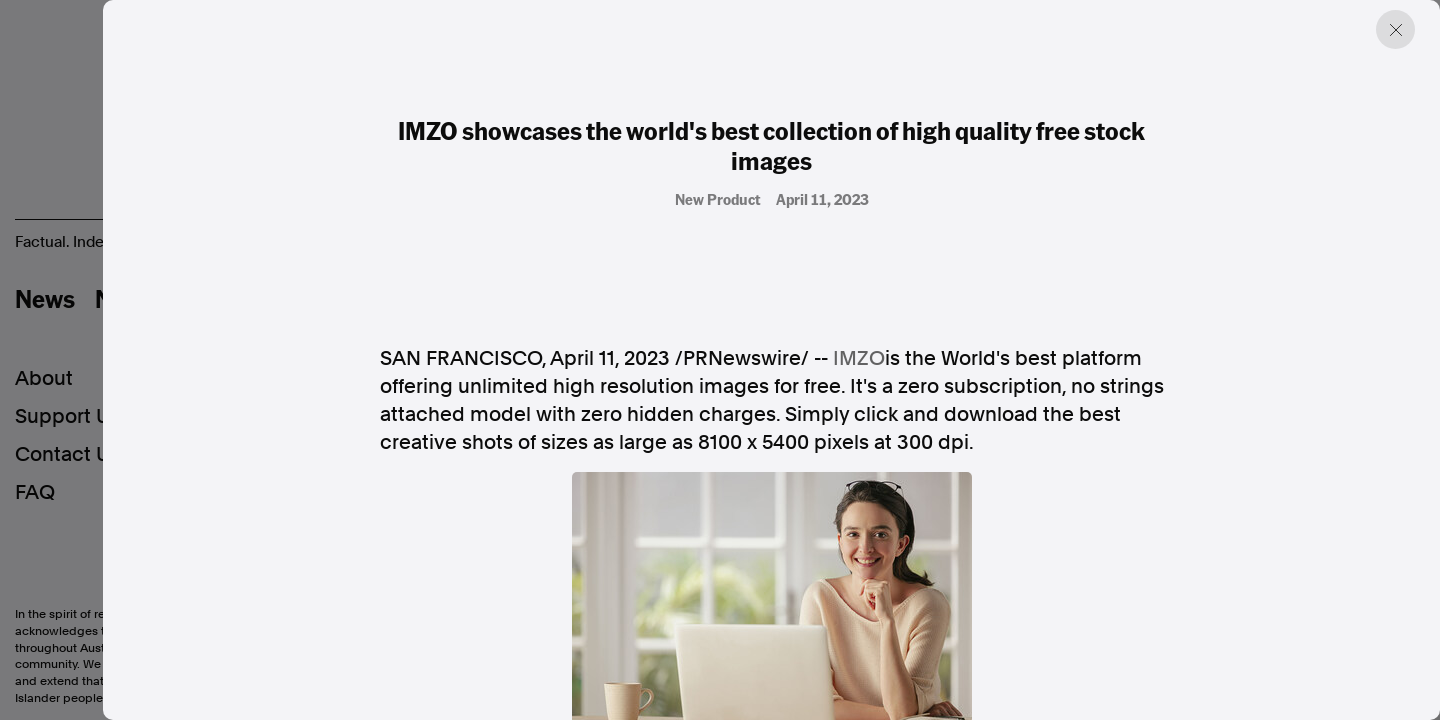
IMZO (859, 358)
